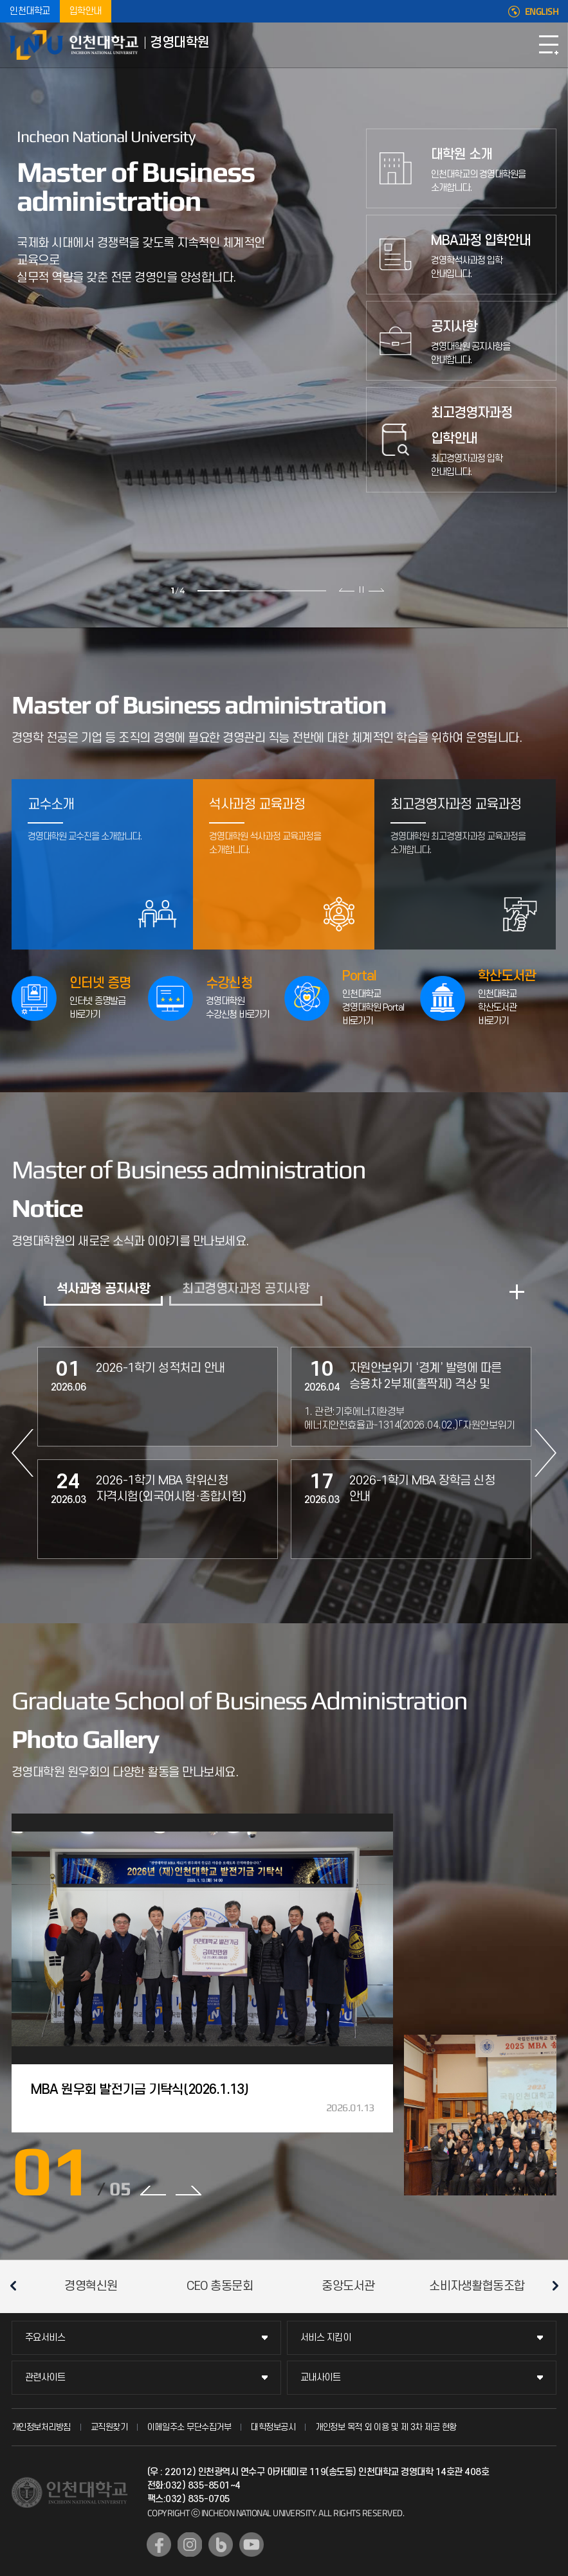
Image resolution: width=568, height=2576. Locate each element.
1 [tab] (213, 590)
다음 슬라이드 (376, 589)
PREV (22, 1453)
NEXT (545, 1453)
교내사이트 (320, 2377)
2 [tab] (246, 590)
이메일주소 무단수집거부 (189, 2427)
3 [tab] (278, 590)
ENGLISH (542, 11)
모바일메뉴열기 (548, 45)
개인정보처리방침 (41, 2427)
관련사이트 (45, 2377)
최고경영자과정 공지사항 (245, 1289)
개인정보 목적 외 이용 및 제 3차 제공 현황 (386, 2427)
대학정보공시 (273, 2427)
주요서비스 (45, 2337)
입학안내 (85, 11)
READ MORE (516, 1291)
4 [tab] (310, 590)
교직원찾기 (109, 2427)
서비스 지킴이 (325, 2337)
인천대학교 (30, 11)
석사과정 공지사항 (104, 1289)
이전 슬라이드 (347, 589)
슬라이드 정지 (361, 589)
